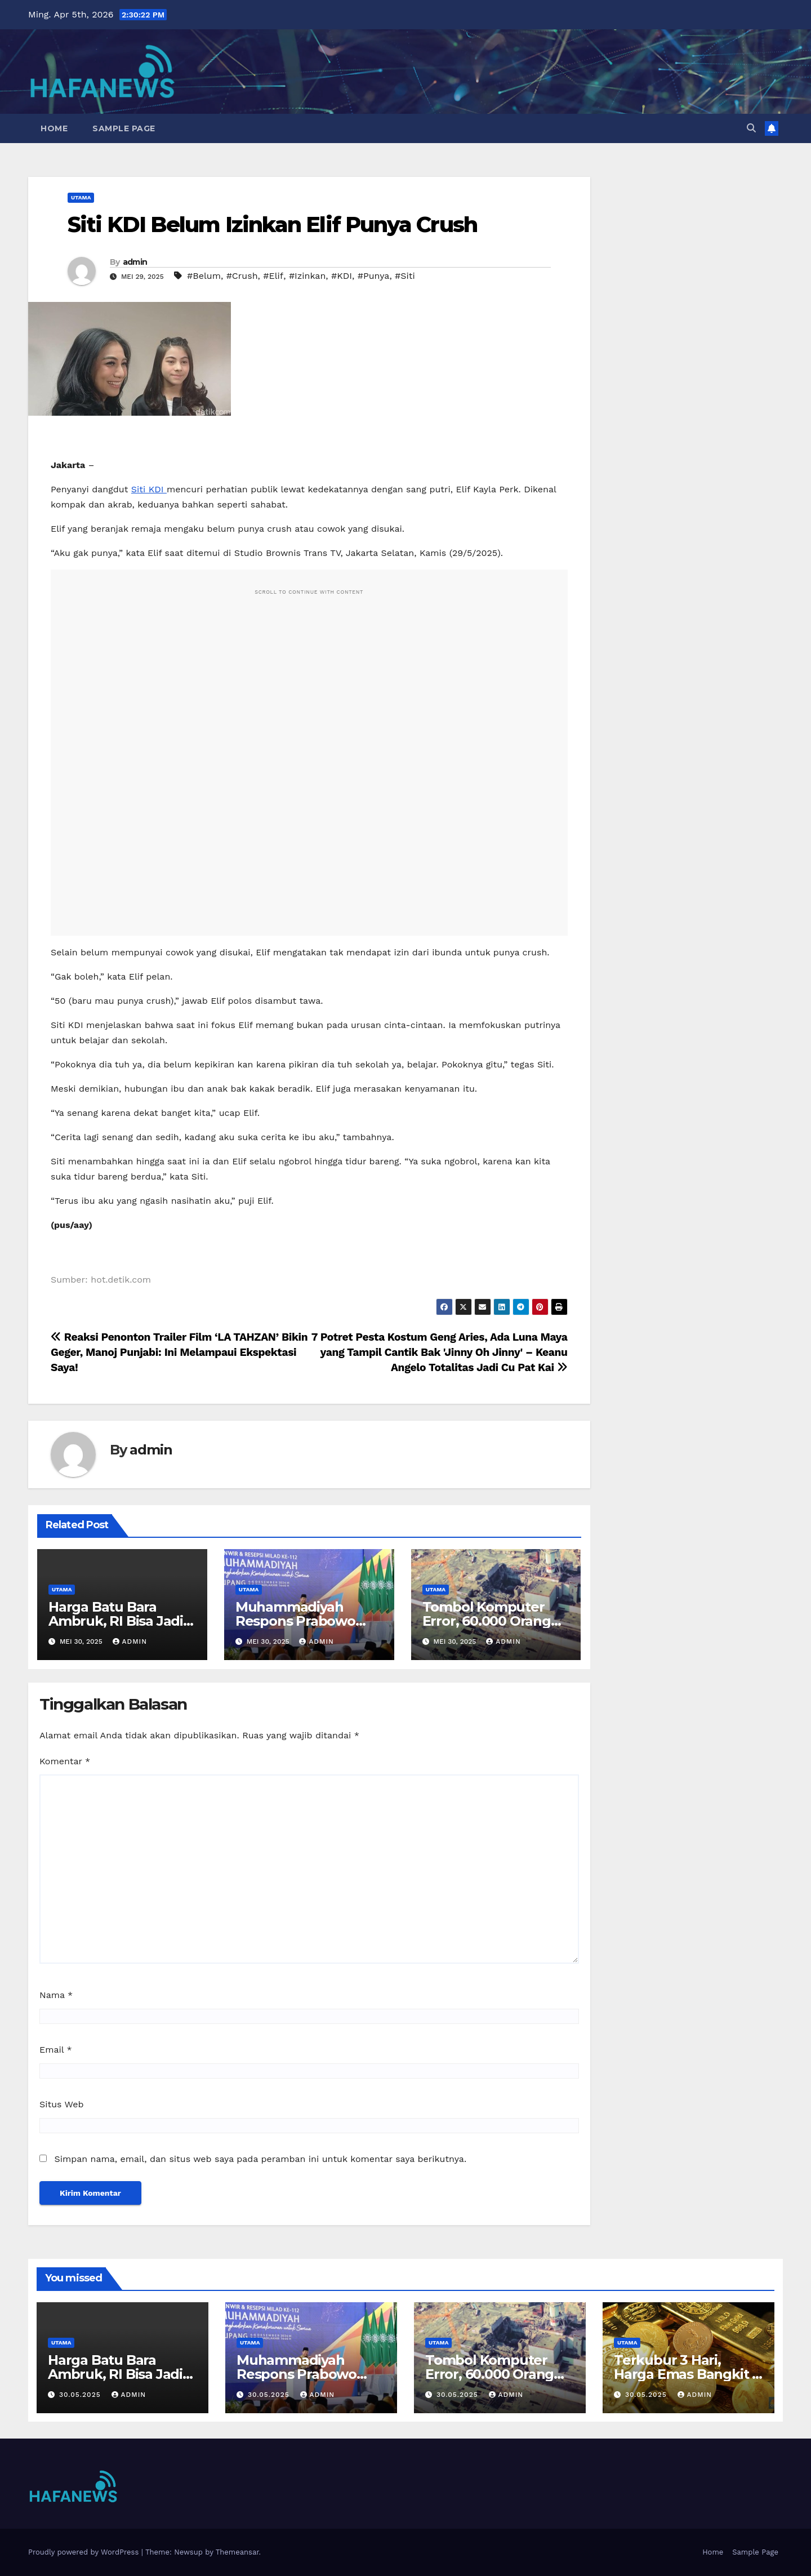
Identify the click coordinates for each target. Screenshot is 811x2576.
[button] (751, 128)
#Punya (374, 275)
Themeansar (237, 2552)
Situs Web (61, 2104)
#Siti (405, 275)
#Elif (273, 275)
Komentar (64, 1761)
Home (54, 128)
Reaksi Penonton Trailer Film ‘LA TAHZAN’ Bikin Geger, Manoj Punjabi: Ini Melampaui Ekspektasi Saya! (179, 1352)
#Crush (242, 275)
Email (55, 2049)
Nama (56, 1995)
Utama (81, 197)
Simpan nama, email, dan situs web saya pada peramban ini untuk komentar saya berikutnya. (260, 2159)
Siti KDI (149, 489)
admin (135, 262)
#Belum (204, 275)
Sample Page (123, 128)
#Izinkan (307, 275)
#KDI (341, 275)
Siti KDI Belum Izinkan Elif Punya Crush (272, 224)
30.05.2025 (81, 2395)
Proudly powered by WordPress (84, 2552)
